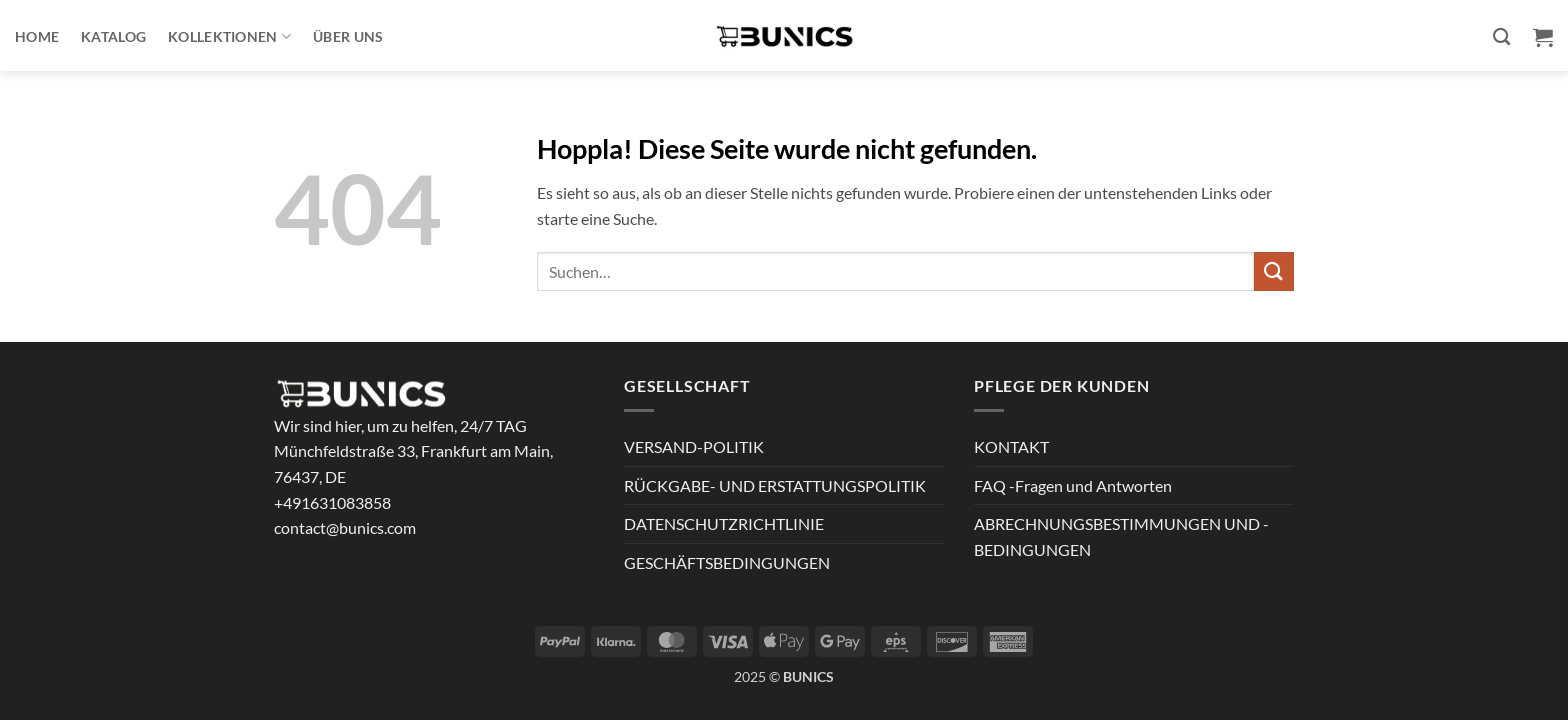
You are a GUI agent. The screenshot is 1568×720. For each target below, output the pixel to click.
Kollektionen (229, 36)
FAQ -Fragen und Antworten (1073, 485)
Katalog (113, 36)
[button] (1543, 37)
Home (37, 36)
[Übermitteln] (1274, 271)
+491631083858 (332, 502)
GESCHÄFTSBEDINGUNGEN (727, 562)
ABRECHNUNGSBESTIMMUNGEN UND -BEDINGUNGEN (1121, 536)
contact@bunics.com (345, 527)
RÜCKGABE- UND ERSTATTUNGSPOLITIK (775, 485)
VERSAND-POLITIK (694, 446)
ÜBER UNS (348, 36)
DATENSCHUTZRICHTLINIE (724, 523)
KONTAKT (1011, 446)
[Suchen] (1501, 37)
